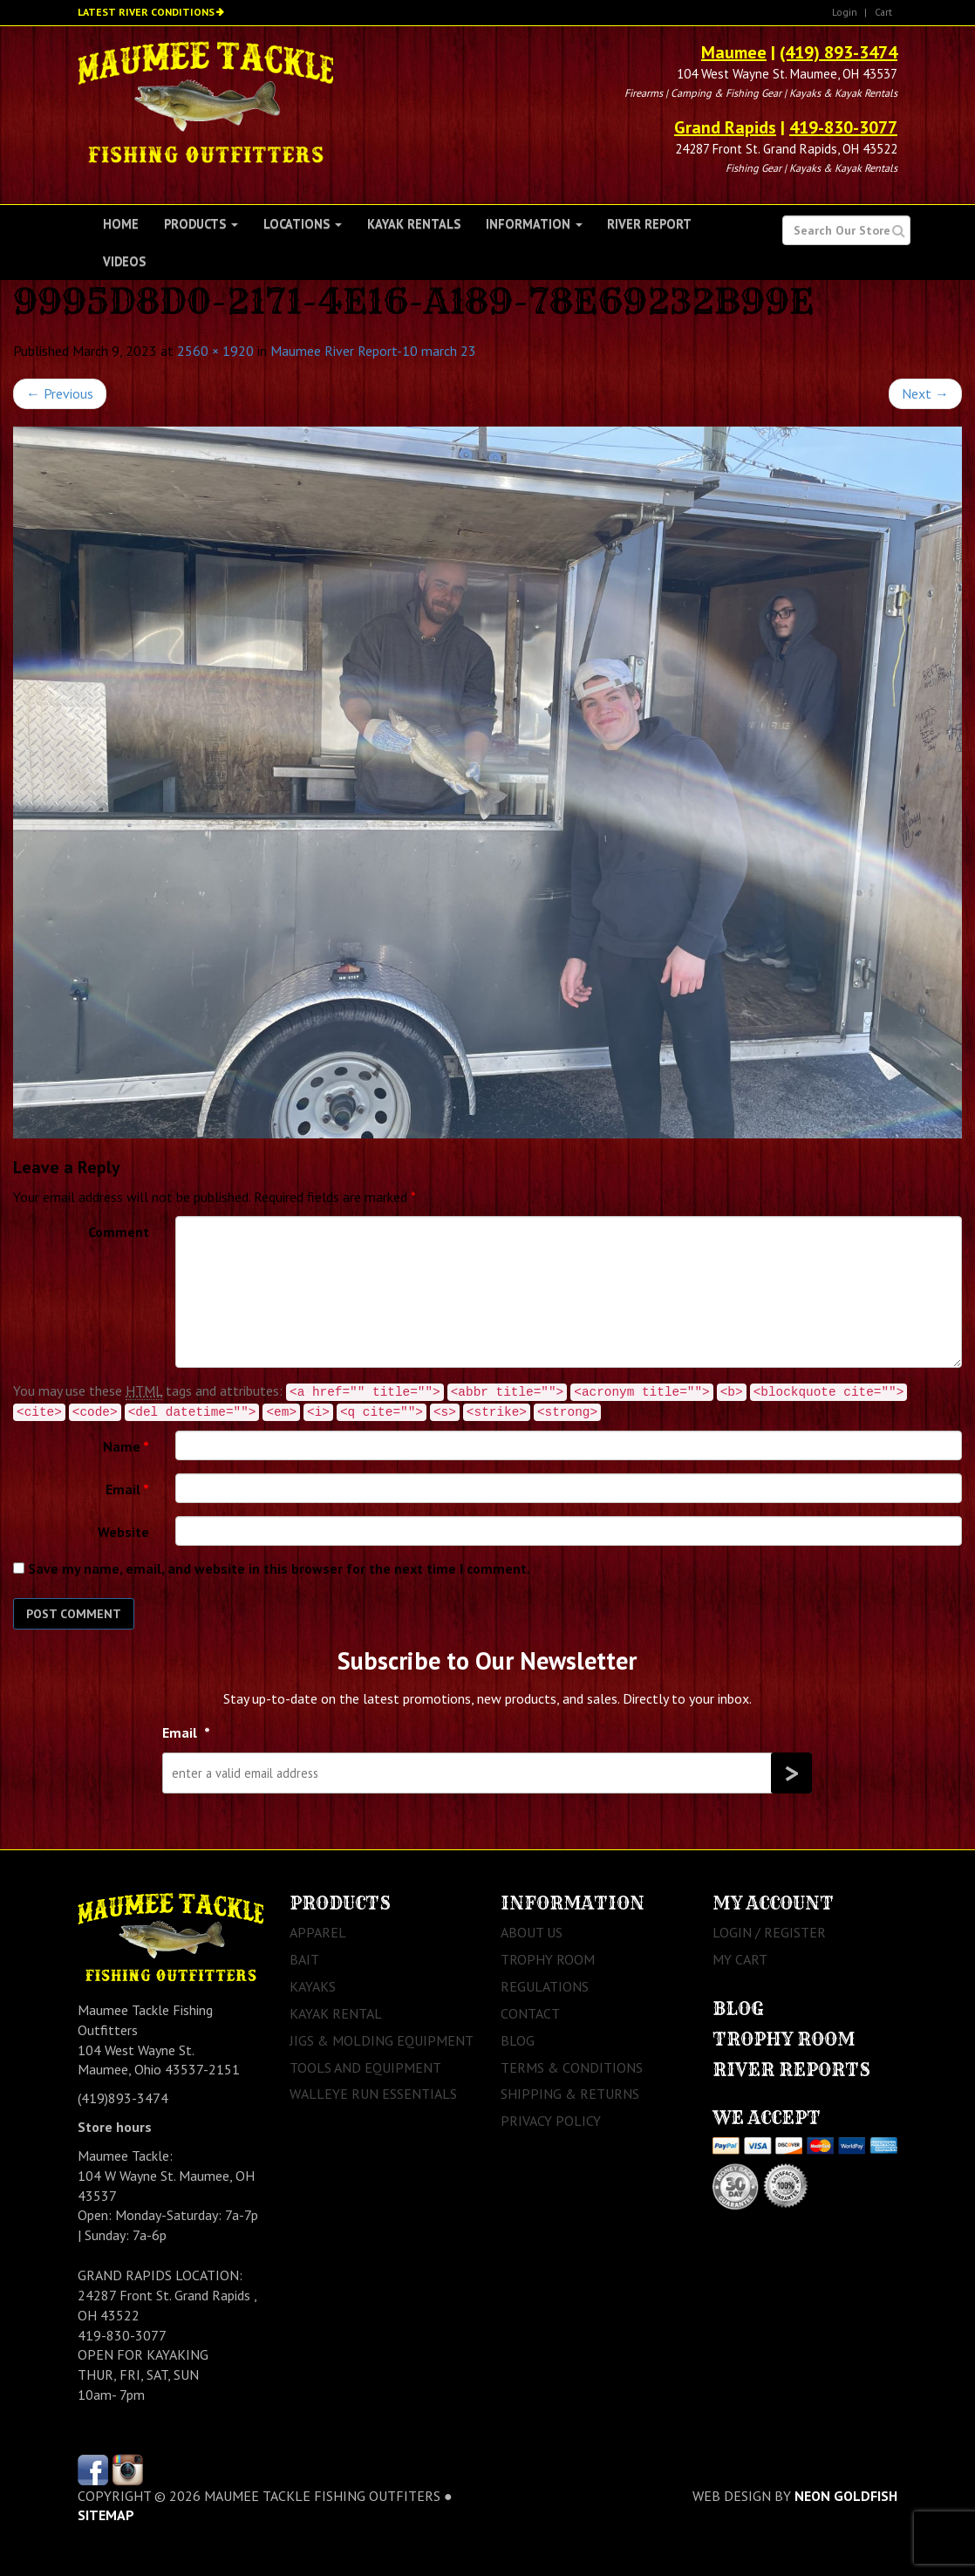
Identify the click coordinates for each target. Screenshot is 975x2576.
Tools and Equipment (365, 2067)
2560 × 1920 (215, 350)
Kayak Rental (336, 2013)
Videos (124, 261)
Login (844, 11)
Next (925, 393)
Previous (59, 393)
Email (127, 1489)
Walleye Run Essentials (373, 2093)
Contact (530, 2013)
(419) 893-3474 (838, 52)
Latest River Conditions (146, 11)
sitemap (106, 2515)
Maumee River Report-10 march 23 (373, 350)
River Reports (791, 2070)
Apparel (318, 1932)
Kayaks (313, 1986)
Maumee (734, 52)
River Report (649, 223)
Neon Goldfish (845, 2495)
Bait (304, 1959)
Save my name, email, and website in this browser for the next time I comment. (279, 1568)
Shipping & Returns (570, 2093)
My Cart (739, 1959)
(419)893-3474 (123, 2098)
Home (121, 223)
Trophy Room (548, 1959)
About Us (531, 1932)
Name (126, 1446)
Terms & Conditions (572, 2067)
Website (123, 1532)
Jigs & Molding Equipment (382, 2040)
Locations (302, 223)
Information (534, 223)
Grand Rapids (725, 127)
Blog (518, 2040)
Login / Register (769, 1932)
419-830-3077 (843, 127)
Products (201, 223)
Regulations (545, 1986)
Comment (118, 1231)
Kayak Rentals (413, 223)
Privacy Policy (551, 2120)
